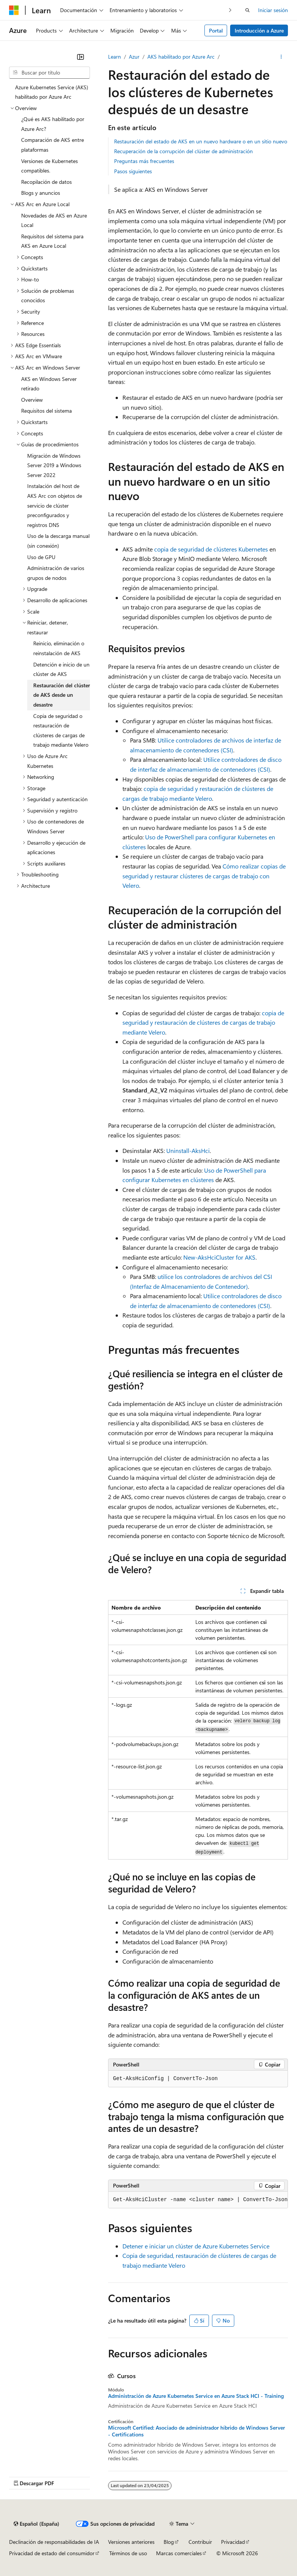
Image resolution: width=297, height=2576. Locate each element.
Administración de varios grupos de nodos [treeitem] (55, 572)
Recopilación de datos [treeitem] (46, 181)
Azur (134, 56)
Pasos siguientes (133, 171)
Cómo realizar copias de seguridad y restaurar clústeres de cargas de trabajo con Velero (204, 875)
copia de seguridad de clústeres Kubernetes (211, 549)
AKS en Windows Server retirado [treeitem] (49, 383)
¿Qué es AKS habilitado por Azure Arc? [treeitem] (52, 123)
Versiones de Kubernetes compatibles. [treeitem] (49, 165)
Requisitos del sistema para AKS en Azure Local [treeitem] (52, 241)
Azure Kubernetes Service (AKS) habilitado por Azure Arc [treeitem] (51, 92)
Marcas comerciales (179, 2553)
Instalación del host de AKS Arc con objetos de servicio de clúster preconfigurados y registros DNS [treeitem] (54, 505)
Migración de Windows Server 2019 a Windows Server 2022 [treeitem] (54, 465)
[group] (198, 2200)
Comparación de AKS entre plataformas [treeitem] (52, 144)
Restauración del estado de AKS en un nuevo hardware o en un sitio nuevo (200, 141)
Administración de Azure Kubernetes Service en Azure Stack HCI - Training (196, 2396)
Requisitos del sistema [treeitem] (46, 410)
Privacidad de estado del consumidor (51, 2553)
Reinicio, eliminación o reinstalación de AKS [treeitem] (58, 648)
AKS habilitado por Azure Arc (181, 56)
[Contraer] (80, 57)
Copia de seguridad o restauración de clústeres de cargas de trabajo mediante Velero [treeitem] (60, 730)
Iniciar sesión (273, 10)
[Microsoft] (14, 10)
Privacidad (233, 2541)
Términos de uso (128, 2553)
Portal (216, 30)
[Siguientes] (230, 10)
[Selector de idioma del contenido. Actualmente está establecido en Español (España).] (36, 2524)
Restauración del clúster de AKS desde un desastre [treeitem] (61, 695)
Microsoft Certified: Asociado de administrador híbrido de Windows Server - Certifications (196, 2431)
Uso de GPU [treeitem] (41, 557)
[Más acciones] (281, 57)
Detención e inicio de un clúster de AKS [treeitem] (61, 669)
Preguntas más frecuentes (144, 161)
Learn (114, 56)
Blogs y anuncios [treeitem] (40, 192)
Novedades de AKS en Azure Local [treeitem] (54, 220)
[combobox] (49, 73)
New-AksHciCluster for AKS (219, 1257)
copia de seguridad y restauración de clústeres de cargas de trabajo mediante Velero (203, 1022)
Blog (169, 2541)
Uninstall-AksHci (188, 1150)
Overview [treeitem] (32, 399)
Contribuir (200, 2541)
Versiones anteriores (131, 2541)
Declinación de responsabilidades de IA (54, 2541)
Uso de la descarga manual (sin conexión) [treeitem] (58, 540)
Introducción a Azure (259, 30)
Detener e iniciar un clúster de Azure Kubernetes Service (195, 2246)
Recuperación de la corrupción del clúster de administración (183, 151)
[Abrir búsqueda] (247, 10)
